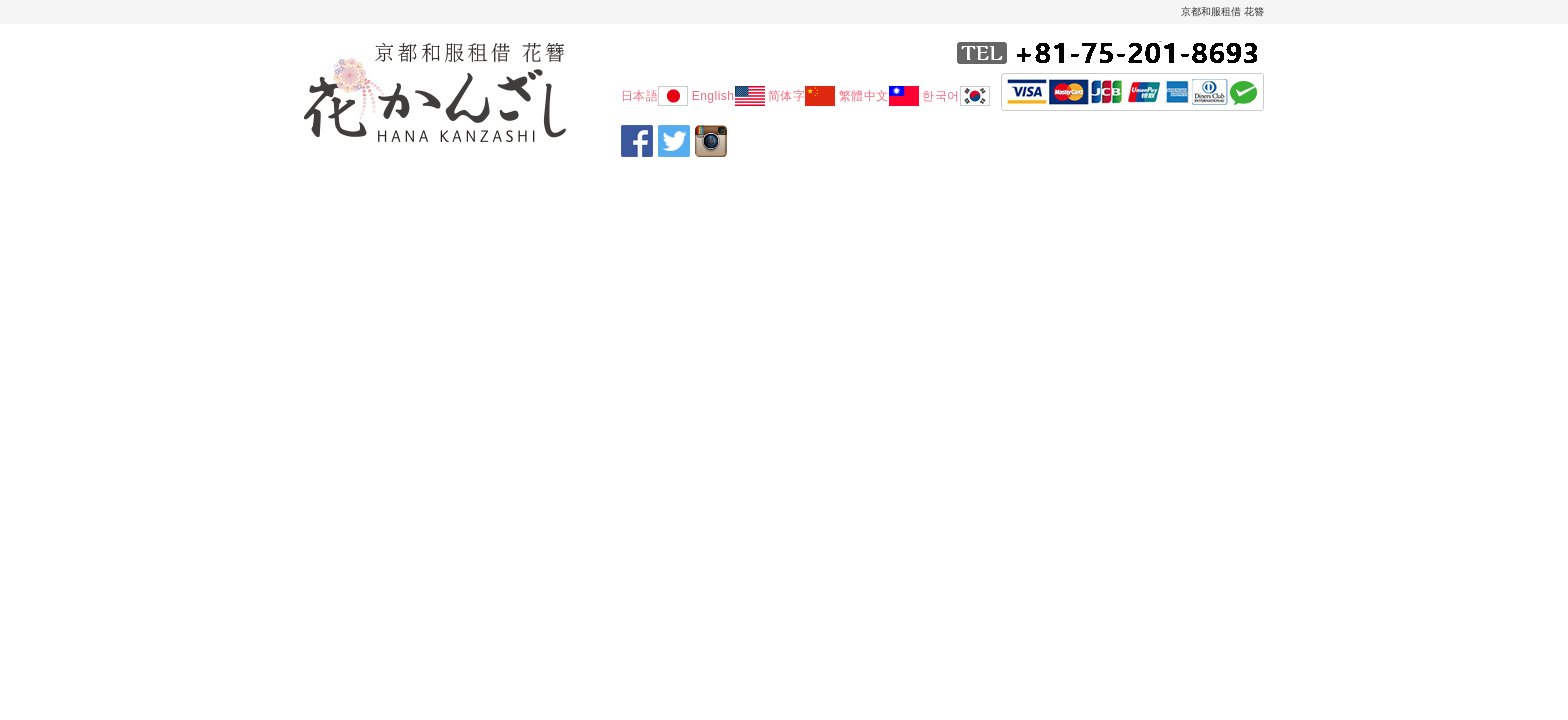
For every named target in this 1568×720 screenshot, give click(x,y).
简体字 (802, 96)
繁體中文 (879, 96)
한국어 (956, 96)
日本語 (655, 96)
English (728, 96)
